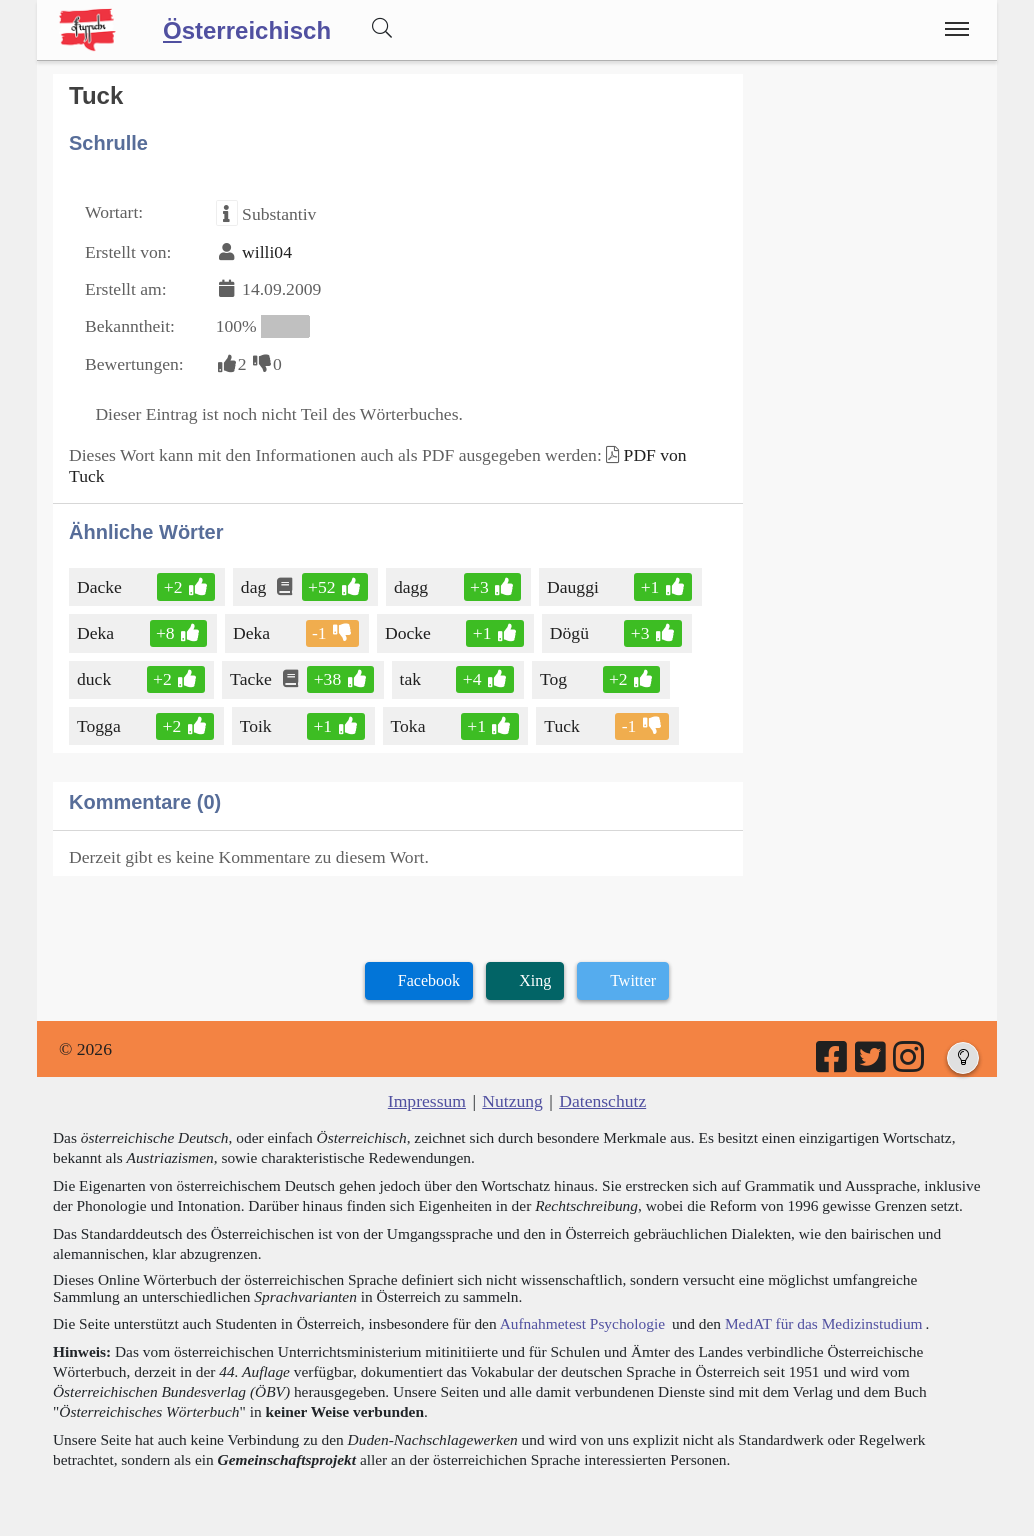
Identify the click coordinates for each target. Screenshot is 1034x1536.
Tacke (252, 679)
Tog (555, 679)
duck (95, 679)
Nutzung (512, 1101)
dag (255, 587)
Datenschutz (602, 1101)
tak (412, 679)
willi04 (267, 252)
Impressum (427, 1101)
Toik (257, 726)
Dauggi (574, 587)
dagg (412, 587)
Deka (97, 633)
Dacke (101, 587)
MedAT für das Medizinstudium (824, 1323)
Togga (100, 726)
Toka (410, 726)
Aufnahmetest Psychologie (582, 1323)
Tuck (563, 726)
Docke (409, 633)
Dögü (571, 633)
